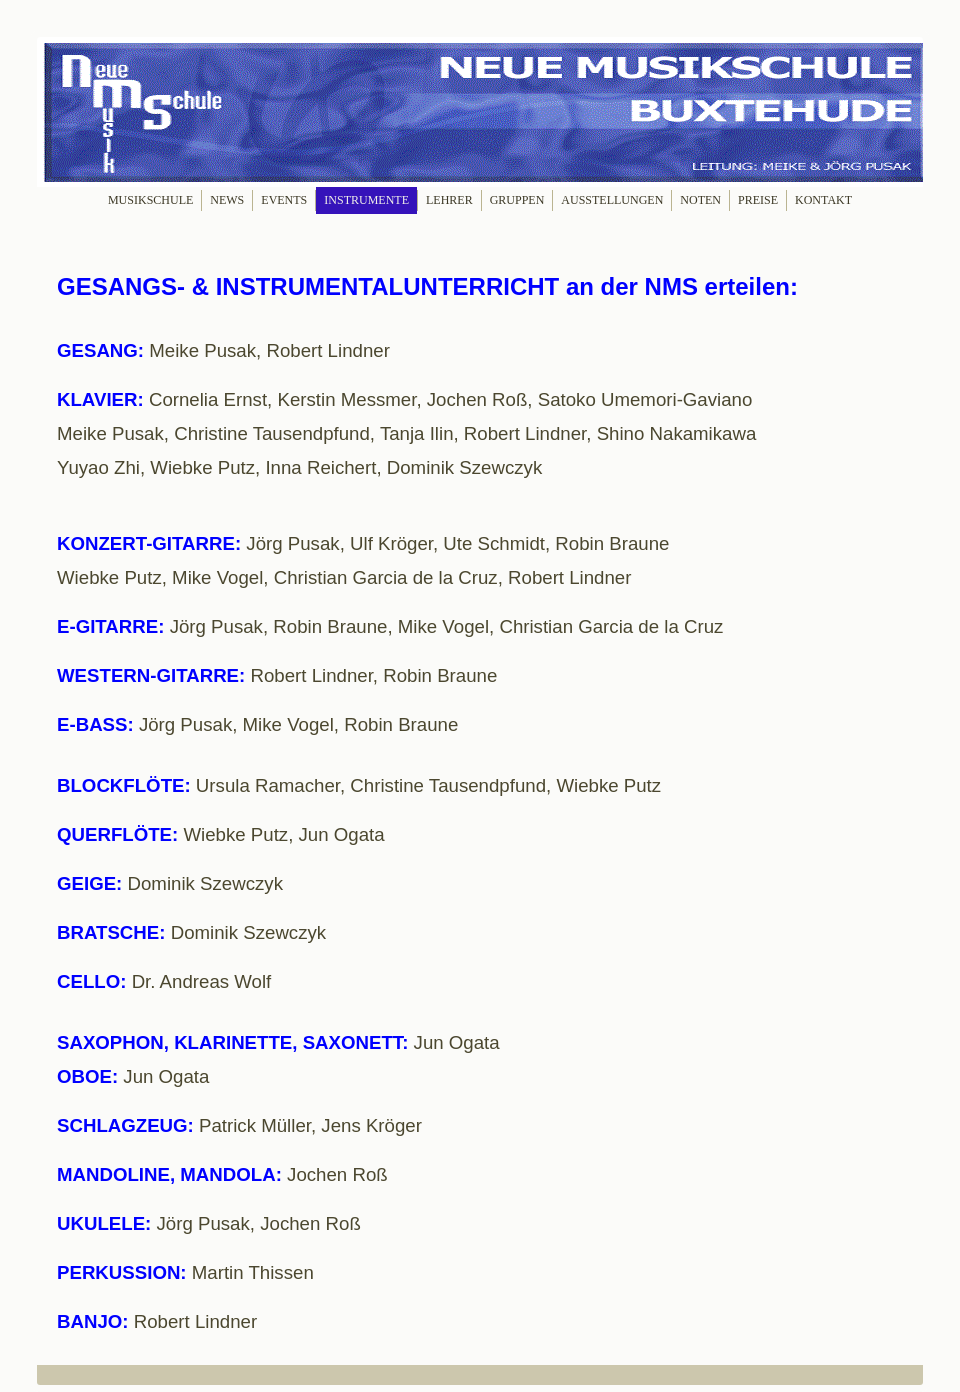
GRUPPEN (517, 200)
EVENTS (284, 200)
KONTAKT (823, 200)
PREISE (758, 200)
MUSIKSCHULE (150, 200)
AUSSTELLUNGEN (612, 200)
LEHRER (449, 200)
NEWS (227, 200)
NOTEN (700, 200)
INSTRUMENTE (366, 200)
